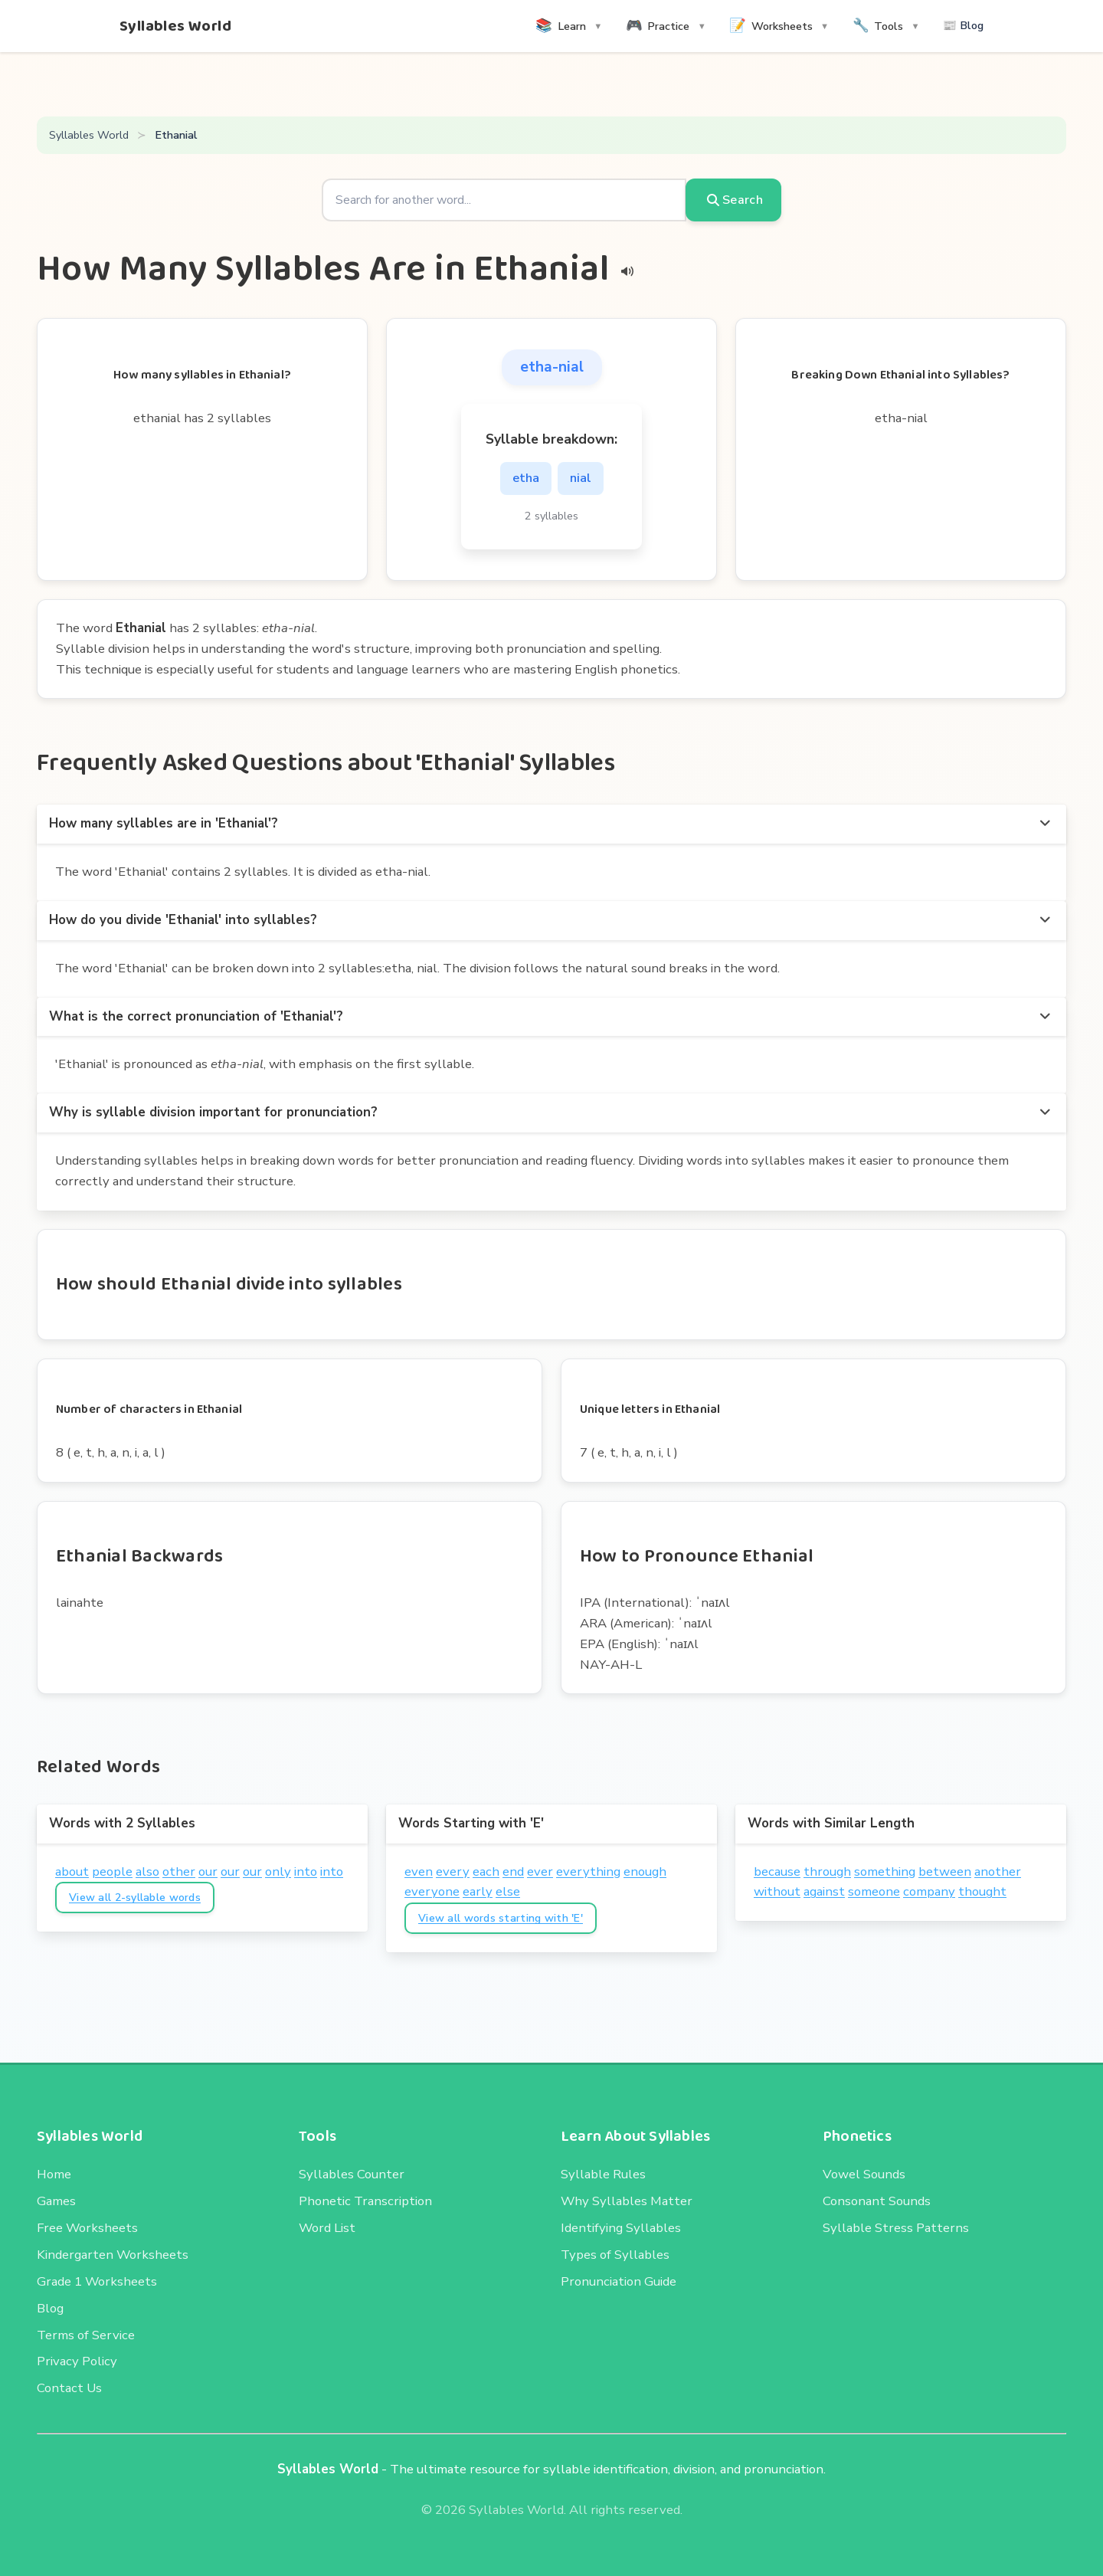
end (513, 1871)
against (824, 1891)
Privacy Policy (77, 2361)
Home (54, 2174)
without (777, 1891)
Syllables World (175, 26)
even (418, 1871)
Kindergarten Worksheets (112, 2254)
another (997, 1871)
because (777, 1871)
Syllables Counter (351, 2174)
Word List (327, 2228)
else (508, 1891)
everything (588, 1871)
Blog (50, 2308)
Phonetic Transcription (365, 2201)
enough (645, 1871)
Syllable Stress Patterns (896, 2228)
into (305, 1871)
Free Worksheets (87, 2228)
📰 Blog (963, 25)
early (478, 1891)
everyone (432, 1891)
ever (540, 1871)
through (827, 1871)
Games (56, 2201)
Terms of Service (86, 2335)
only (278, 1871)
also (147, 1871)
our (208, 1871)
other (178, 1871)
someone (874, 1891)
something (884, 1871)
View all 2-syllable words (135, 1897)
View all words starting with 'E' (500, 1918)
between (944, 1871)
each (486, 1871)
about (72, 1871)
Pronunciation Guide (618, 2281)
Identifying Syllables (621, 2228)
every (453, 1871)
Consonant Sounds (877, 2201)
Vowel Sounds (864, 2174)
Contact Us (69, 2388)
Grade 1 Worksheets (97, 2281)
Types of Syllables (615, 2254)
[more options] (1044, 824)
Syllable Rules (603, 2174)
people (112, 1871)
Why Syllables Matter (626, 2201)
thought (982, 1891)
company (929, 1891)
